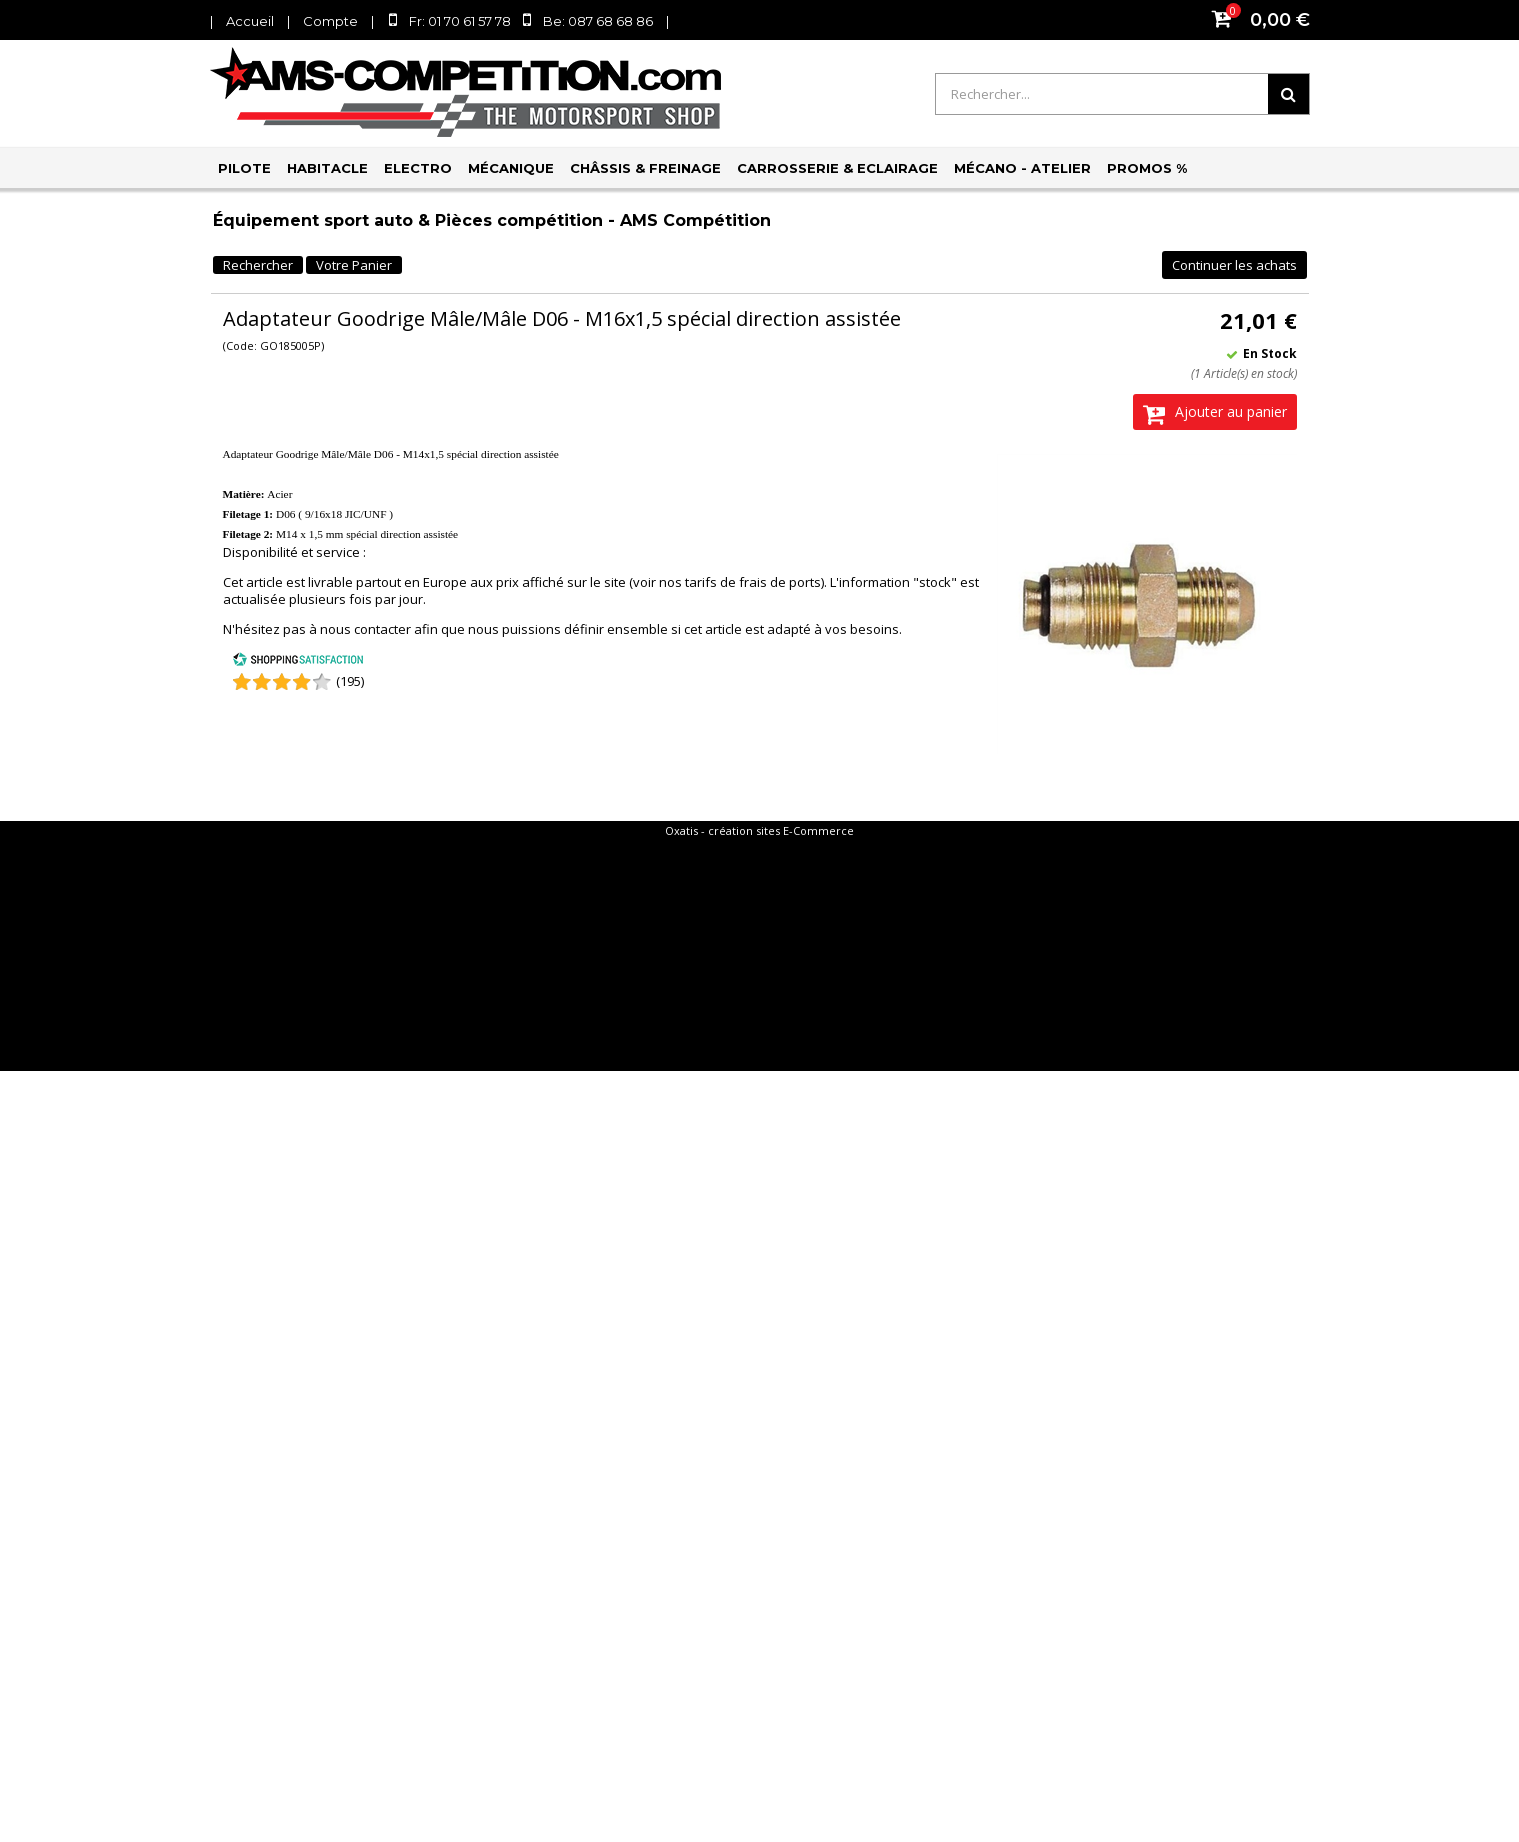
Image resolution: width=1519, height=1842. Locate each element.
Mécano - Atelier (1022, 168)
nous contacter (365, 629)
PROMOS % (1147, 168)
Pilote (244, 168)
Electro (418, 168)
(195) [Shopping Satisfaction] (350, 681)
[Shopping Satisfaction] (298, 662)
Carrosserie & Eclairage (837, 168)
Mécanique (511, 168)
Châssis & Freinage (645, 168)
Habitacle (327, 168)
